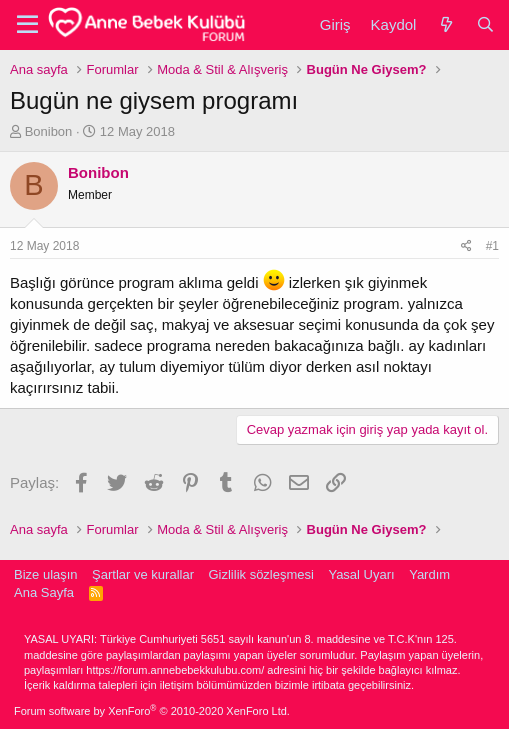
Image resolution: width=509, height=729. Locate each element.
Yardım (429, 574)
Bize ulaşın (46, 574)
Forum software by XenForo (152, 711)
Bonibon (49, 131)
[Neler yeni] (445, 24)
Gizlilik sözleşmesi (260, 574)
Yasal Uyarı (361, 574)
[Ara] (485, 24)
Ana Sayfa (44, 592)
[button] (27, 25)
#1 (492, 246)
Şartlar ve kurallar (143, 574)
